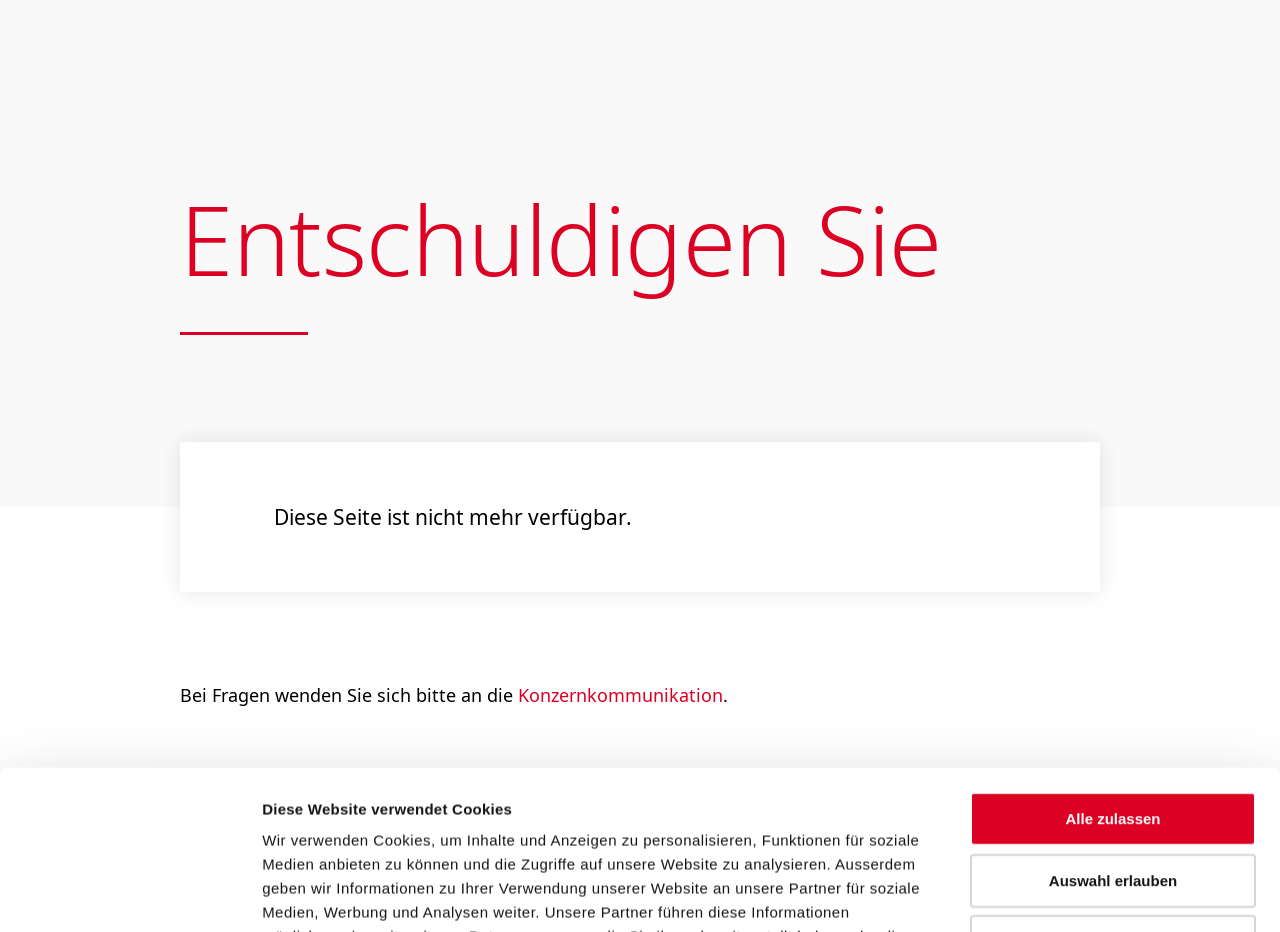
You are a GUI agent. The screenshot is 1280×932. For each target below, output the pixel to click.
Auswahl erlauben (1113, 731)
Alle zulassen (1112, 669)
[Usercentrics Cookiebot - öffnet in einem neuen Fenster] (129, 893)
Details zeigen (1069, 892)
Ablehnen (1113, 792)
